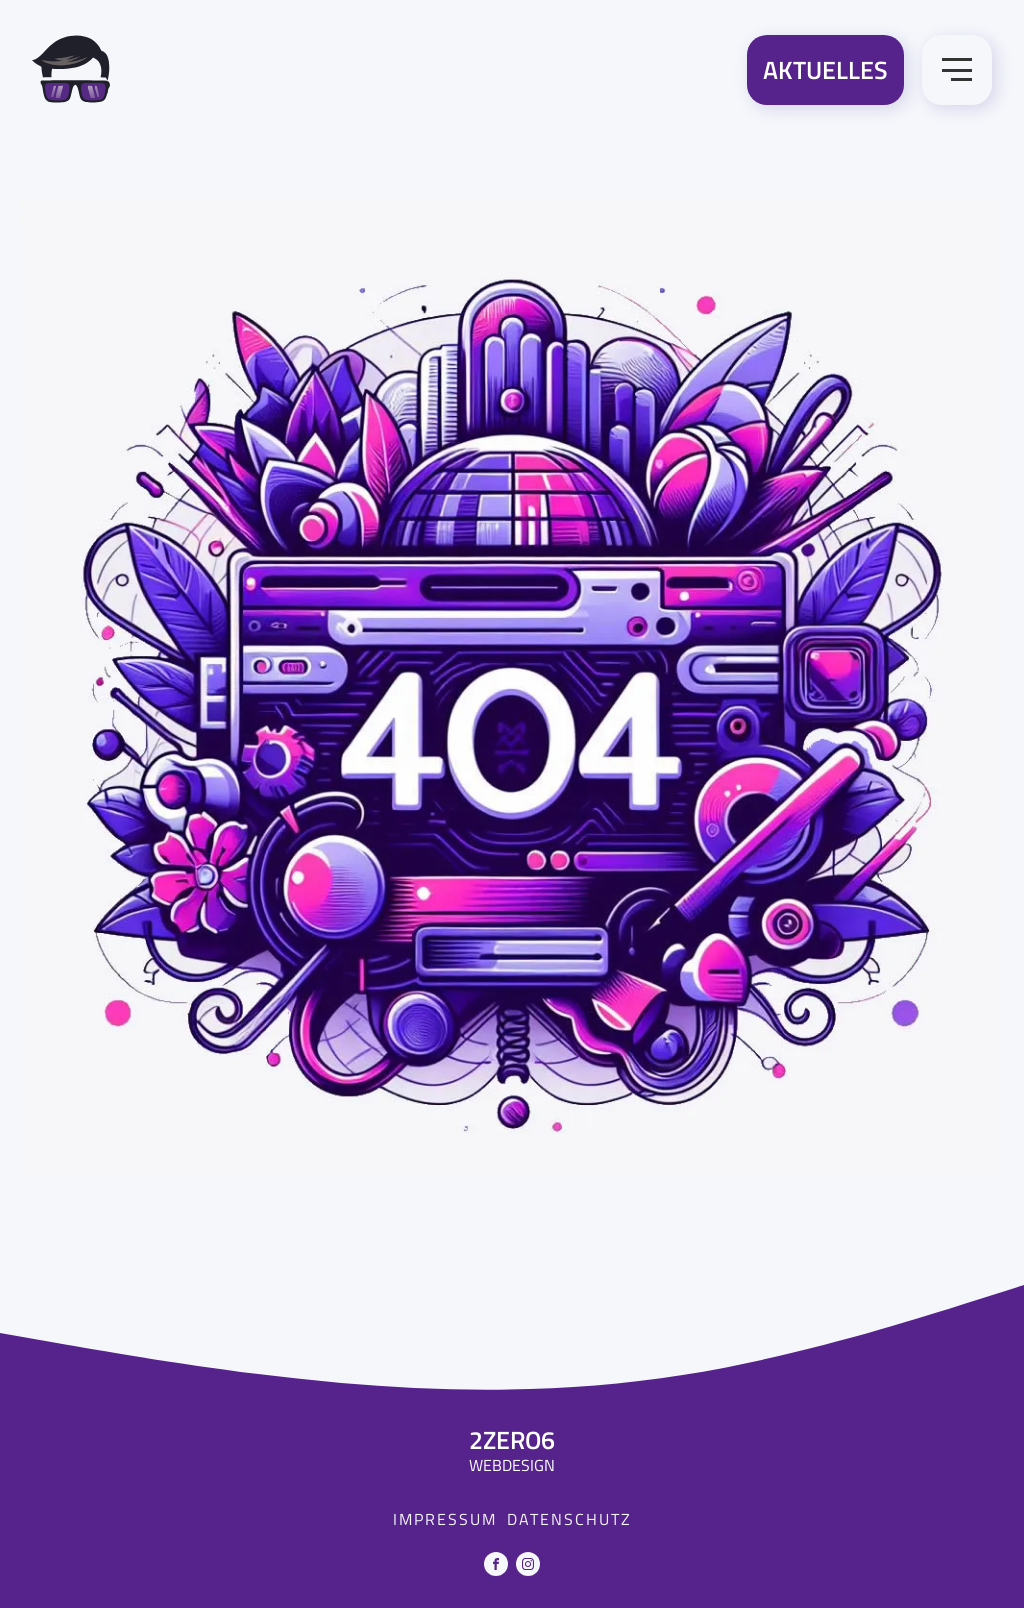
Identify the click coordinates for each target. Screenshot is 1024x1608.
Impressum (445, 1519)
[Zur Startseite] (71, 73)
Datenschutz (569, 1519)
